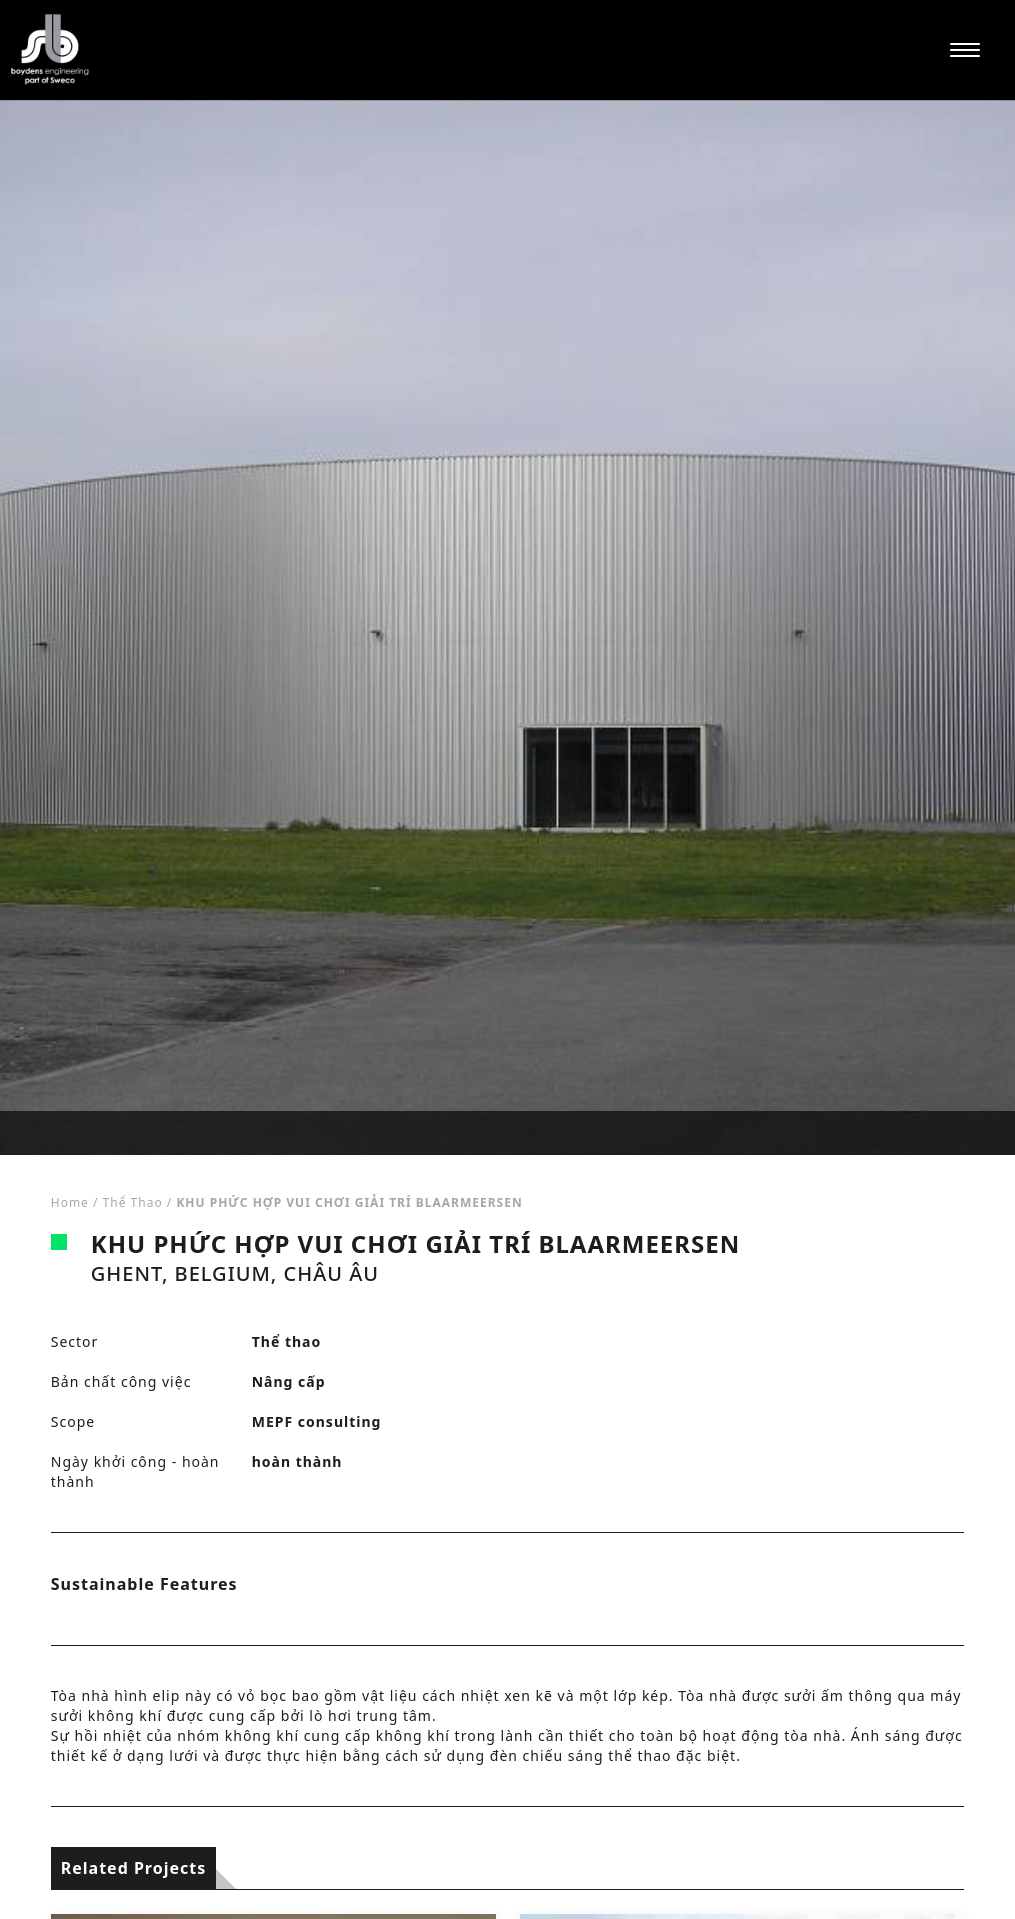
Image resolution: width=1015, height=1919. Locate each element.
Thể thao (133, 1202)
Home (70, 1202)
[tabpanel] (507, 627)
